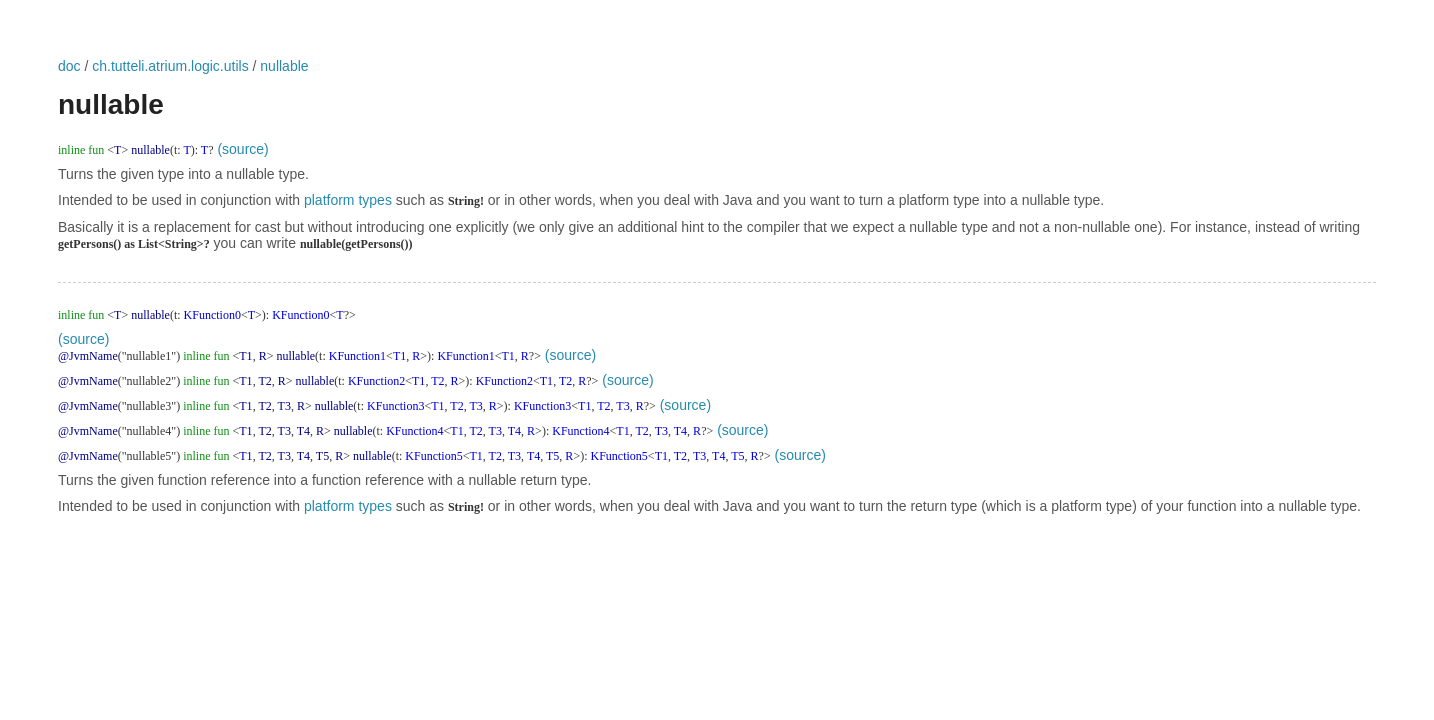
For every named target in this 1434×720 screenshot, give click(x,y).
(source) (242, 149)
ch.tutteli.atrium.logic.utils (170, 66)
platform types (348, 200)
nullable (284, 66)
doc (69, 66)
